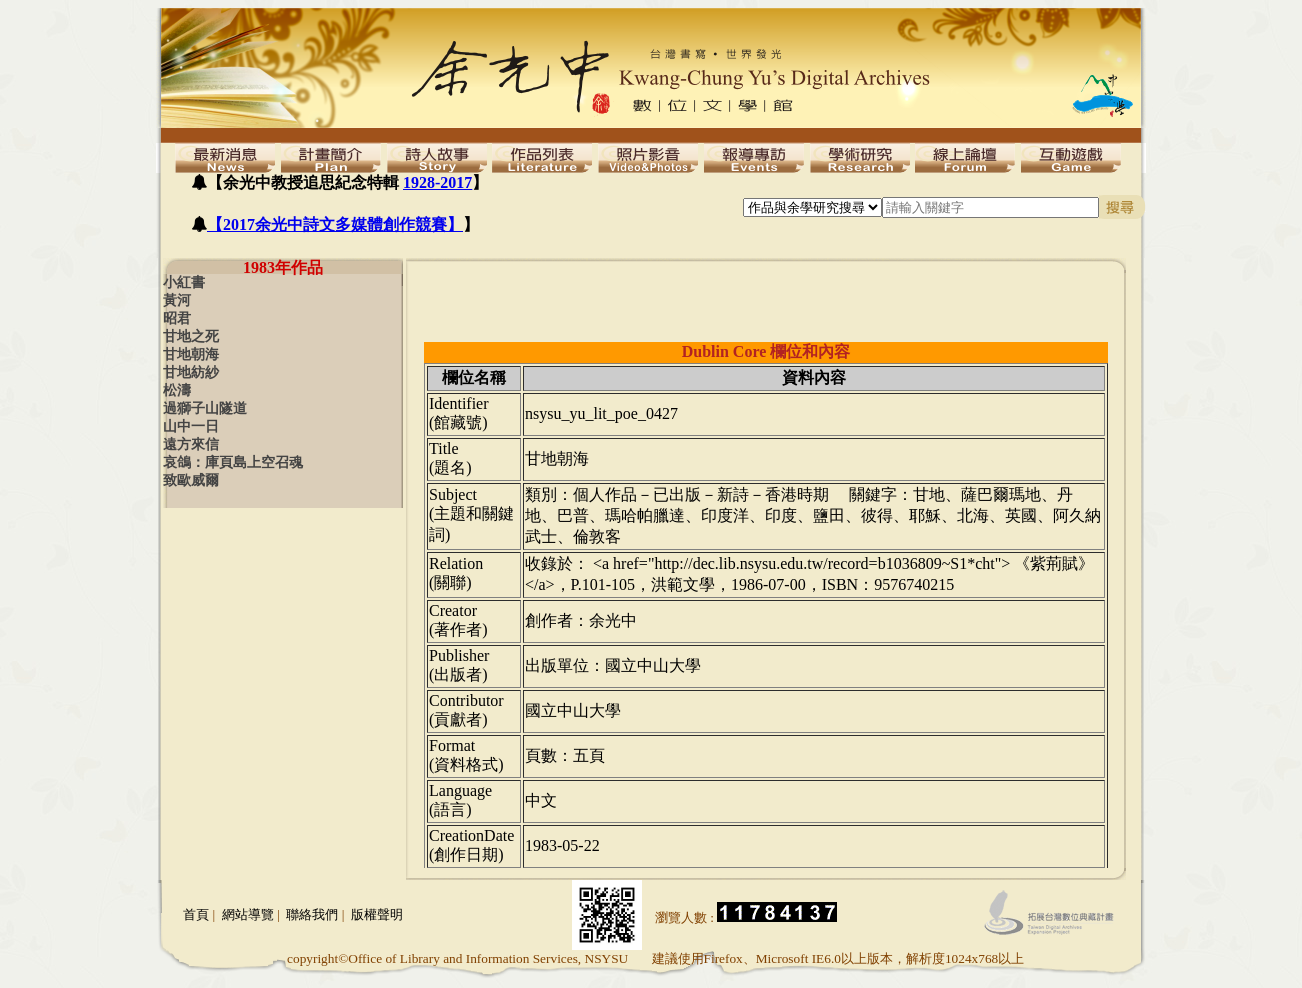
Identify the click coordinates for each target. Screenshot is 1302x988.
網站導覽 (248, 914)
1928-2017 (437, 182)
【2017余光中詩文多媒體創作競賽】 (335, 224)
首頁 (196, 914)
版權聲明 (377, 914)
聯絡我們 (312, 914)
